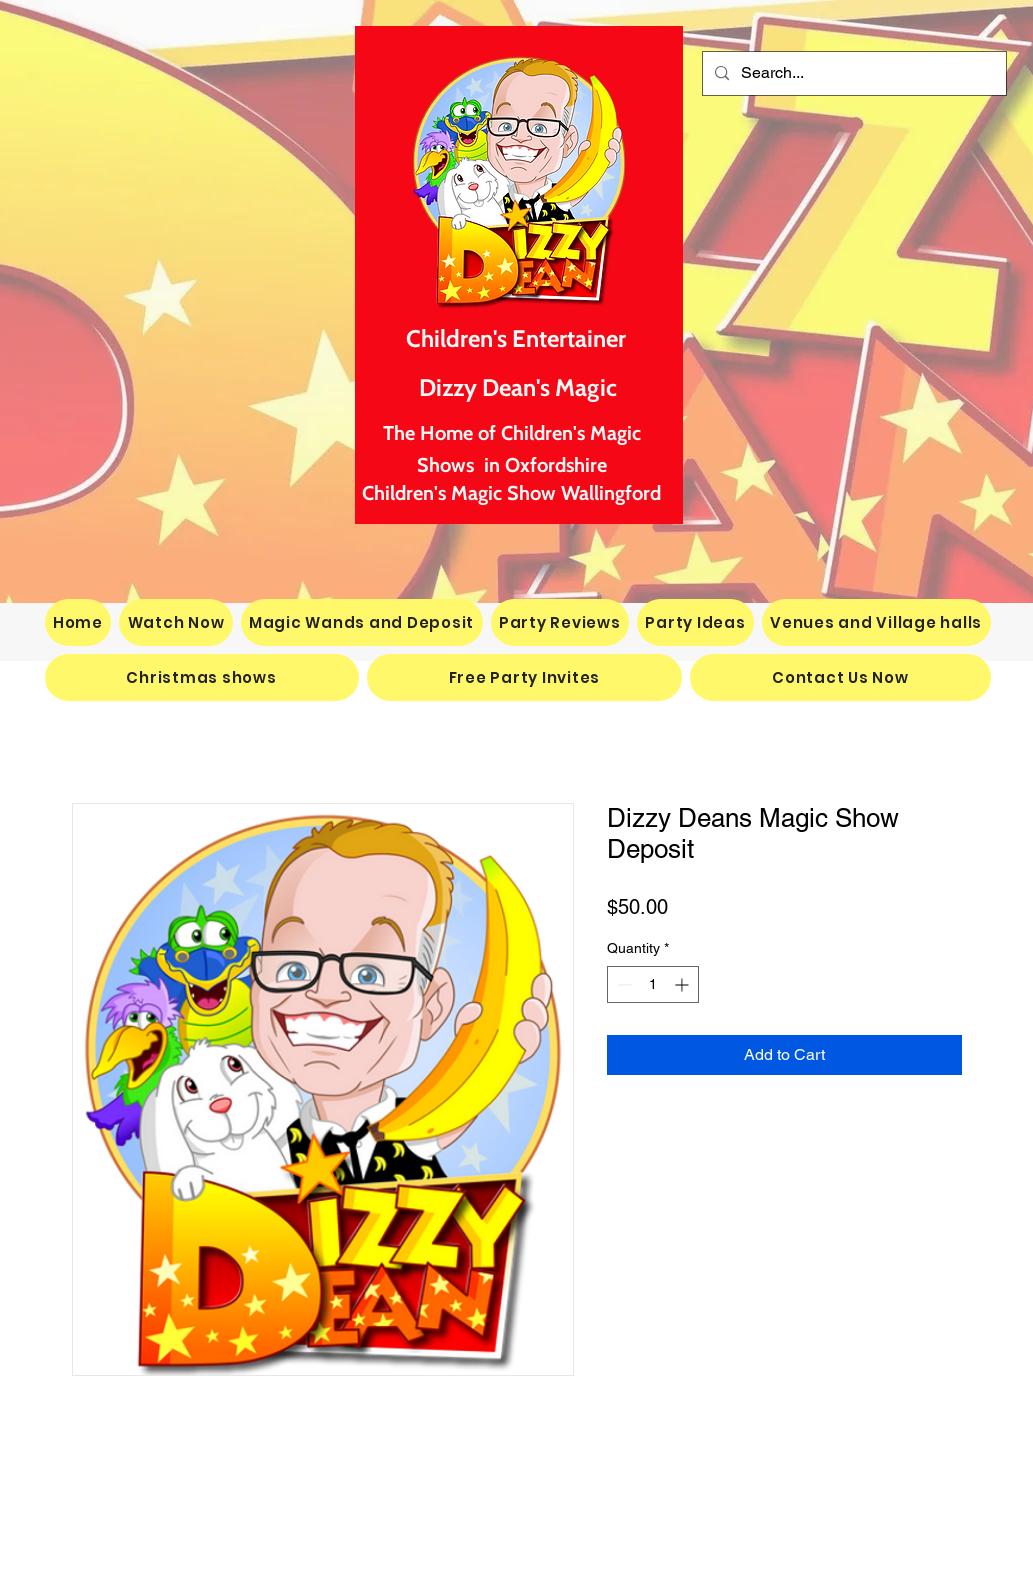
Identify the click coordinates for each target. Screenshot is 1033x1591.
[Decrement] (622, 984)
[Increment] (683, 984)
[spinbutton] (653, 984)
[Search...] (852, 73)
